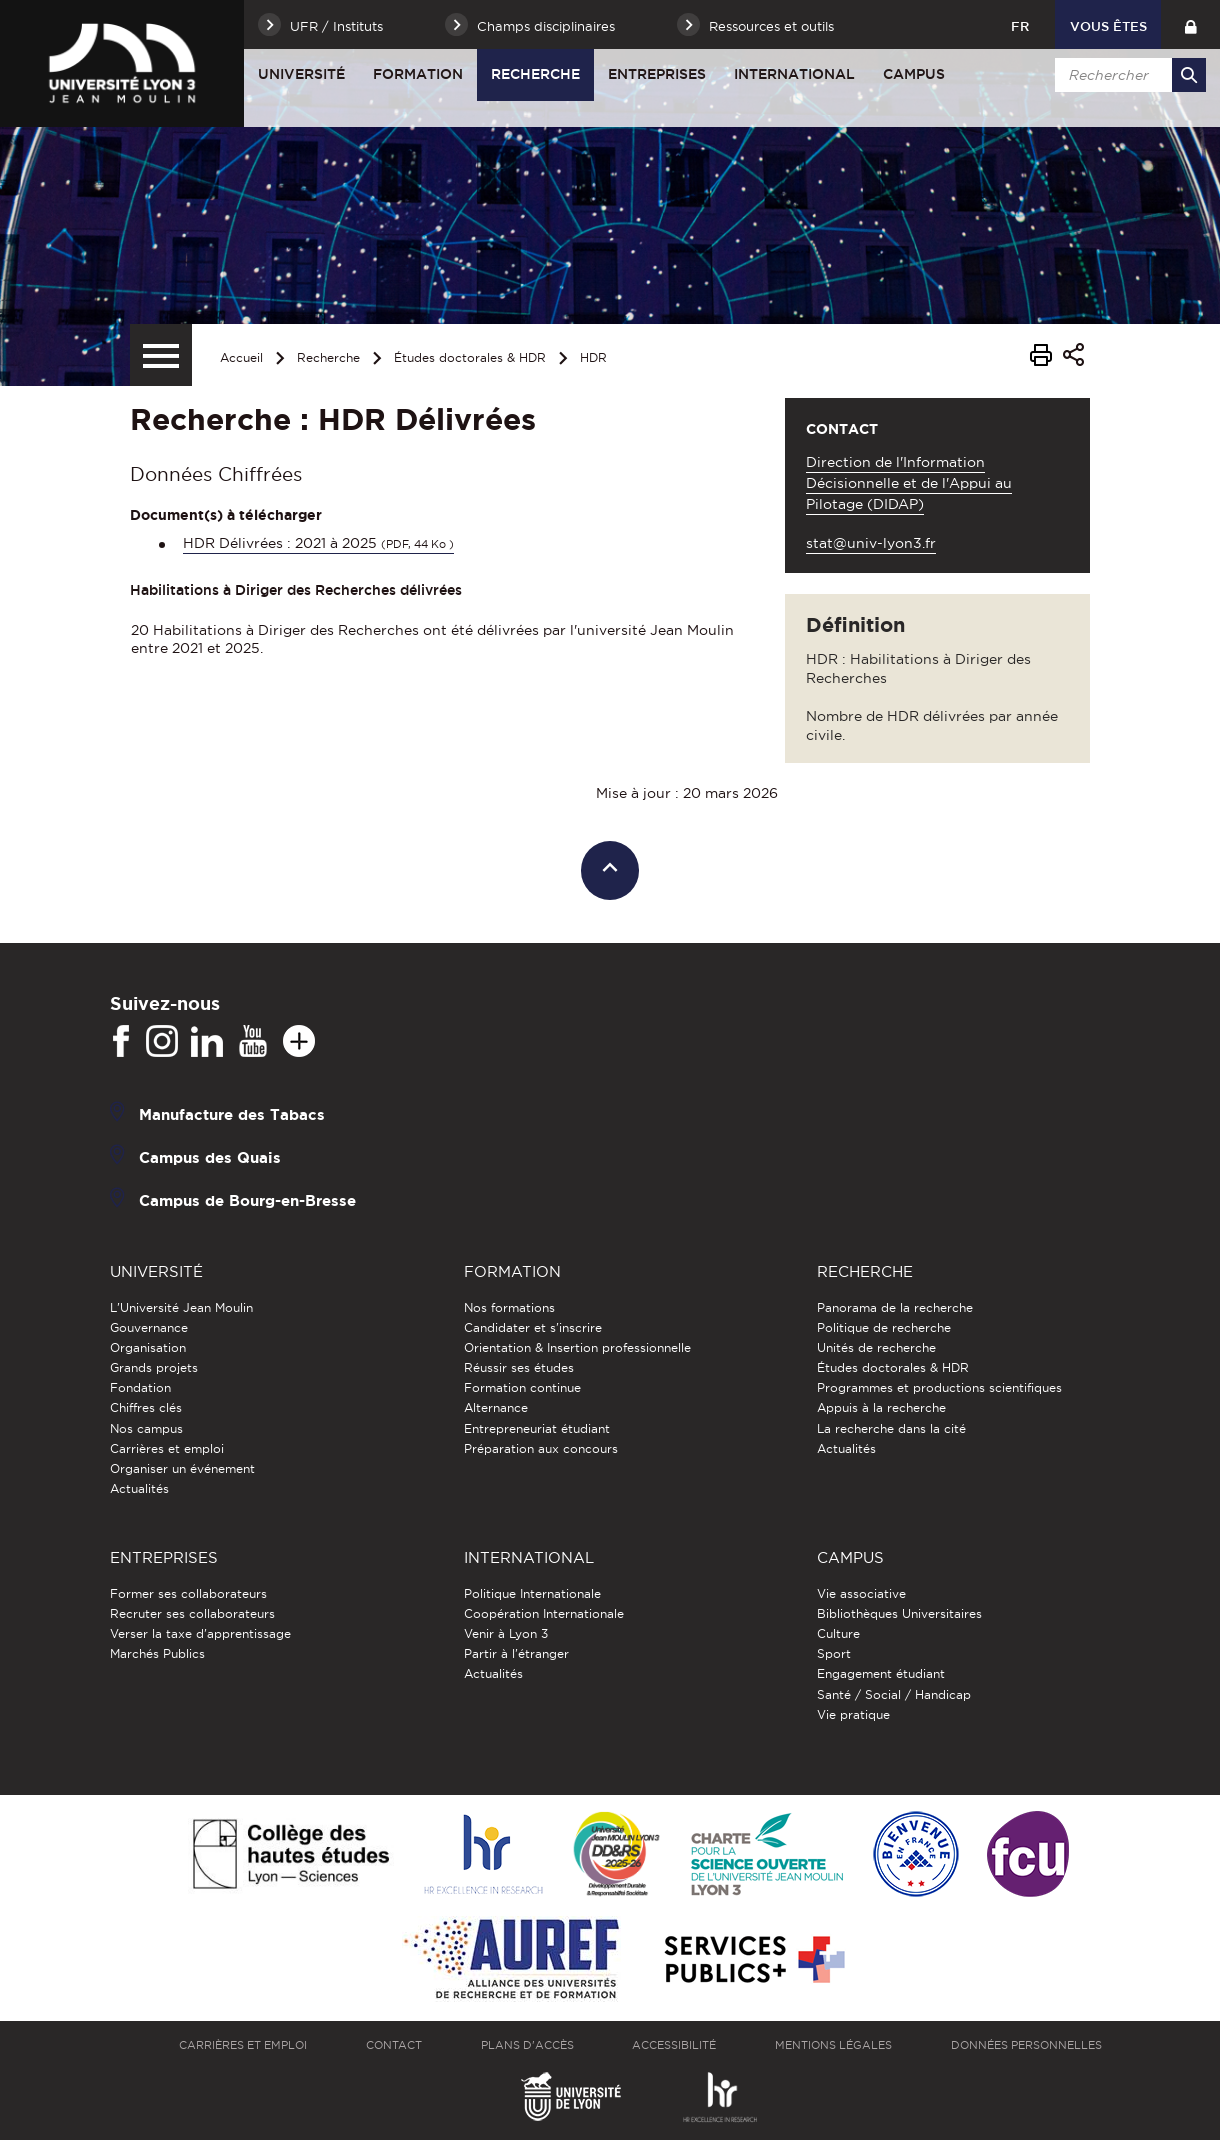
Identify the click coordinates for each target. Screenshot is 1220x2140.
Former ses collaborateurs (188, 1593)
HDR (593, 357)
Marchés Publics (157, 1653)
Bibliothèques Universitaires (899, 1613)
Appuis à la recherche (881, 1407)
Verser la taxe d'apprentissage (200, 1633)
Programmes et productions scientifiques (939, 1387)
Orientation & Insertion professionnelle (577, 1347)
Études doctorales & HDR (470, 357)
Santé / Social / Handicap (894, 1694)
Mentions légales (833, 2045)
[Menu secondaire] (161, 355)
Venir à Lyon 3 (506, 1633)
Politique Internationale (532, 1593)
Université (301, 74)
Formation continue (522, 1387)
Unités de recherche (876, 1347)
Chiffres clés (146, 1407)
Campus (914, 74)
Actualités (139, 1488)
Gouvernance (149, 1327)
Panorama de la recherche (895, 1307)
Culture (838, 1633)
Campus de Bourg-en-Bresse (247, 1200)
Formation (418, 74)
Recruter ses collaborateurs (192, 1613)
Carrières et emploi (167, 1448)
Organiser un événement (182, 1468)
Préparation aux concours (541, 1448)
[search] (1127, 75)
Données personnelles (1026, 2045)
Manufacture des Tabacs (232, 1114)
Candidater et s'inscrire (533, 1327)
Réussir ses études (519, 1367)
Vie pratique (853, 1714)
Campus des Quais (210, 1157)
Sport (834, 1653)
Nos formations (509, 1307)
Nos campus (146, 1428)
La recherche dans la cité (891, 1428)
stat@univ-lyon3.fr (871, 543)
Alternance (496, 1407)
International (794, 74)
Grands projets (154, 1367)
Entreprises (657, 74)
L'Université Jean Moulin (181, 1307)
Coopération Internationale (544, 1613)
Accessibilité (674, 2045)
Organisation (148, 1347)
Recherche (535, 74)
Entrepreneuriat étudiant (537, 1428)
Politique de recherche (884, 1327)
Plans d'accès (527, 2045)
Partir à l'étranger (516, 1653)
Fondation (140, 1387)
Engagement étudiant (881, 1673)
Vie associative (861, 1593)
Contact (394, 2045)
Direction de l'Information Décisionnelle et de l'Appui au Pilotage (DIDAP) (909, 483)
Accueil (241, 357)
